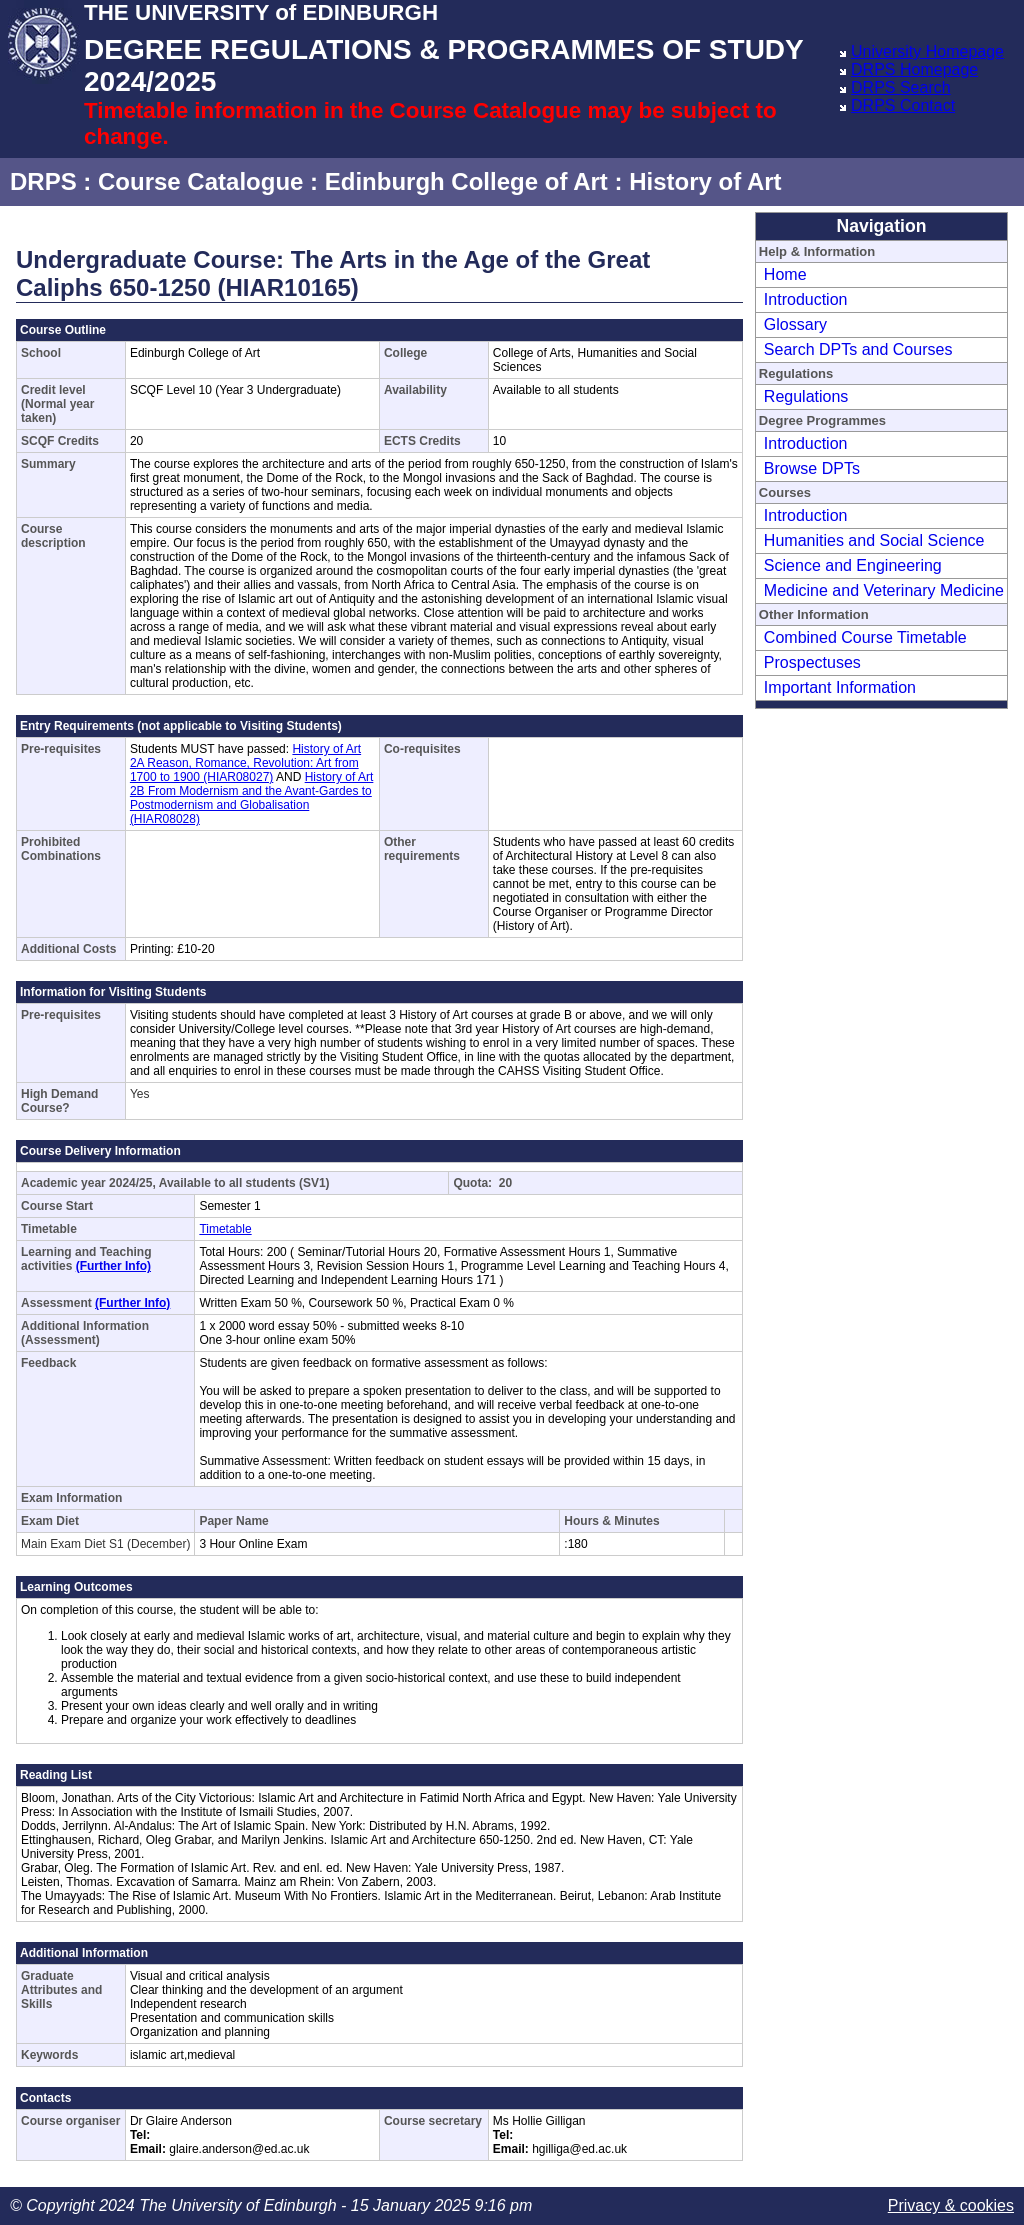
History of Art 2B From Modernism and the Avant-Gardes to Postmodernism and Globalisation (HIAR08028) (251, 798)
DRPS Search (901, 87)
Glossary (795, 324)
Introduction (806, 299)
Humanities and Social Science (874, 540)
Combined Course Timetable (865, 637)
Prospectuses (812, 662)
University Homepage (927, 51)
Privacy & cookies (951, 2205)
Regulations (806, 396)
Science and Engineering (853, 565)
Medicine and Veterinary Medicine (884, 590)
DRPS (43, 181)
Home (785, 274)
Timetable (225, 1229)
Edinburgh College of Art (466, 181)
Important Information (840, 687)
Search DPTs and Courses (858, 349)
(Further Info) (113, 1266)
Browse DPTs (812, 468)
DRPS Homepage (914, 69)
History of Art (705, 181)
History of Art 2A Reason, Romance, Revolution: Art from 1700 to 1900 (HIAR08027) (245, 763)
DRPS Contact (903, 105)
